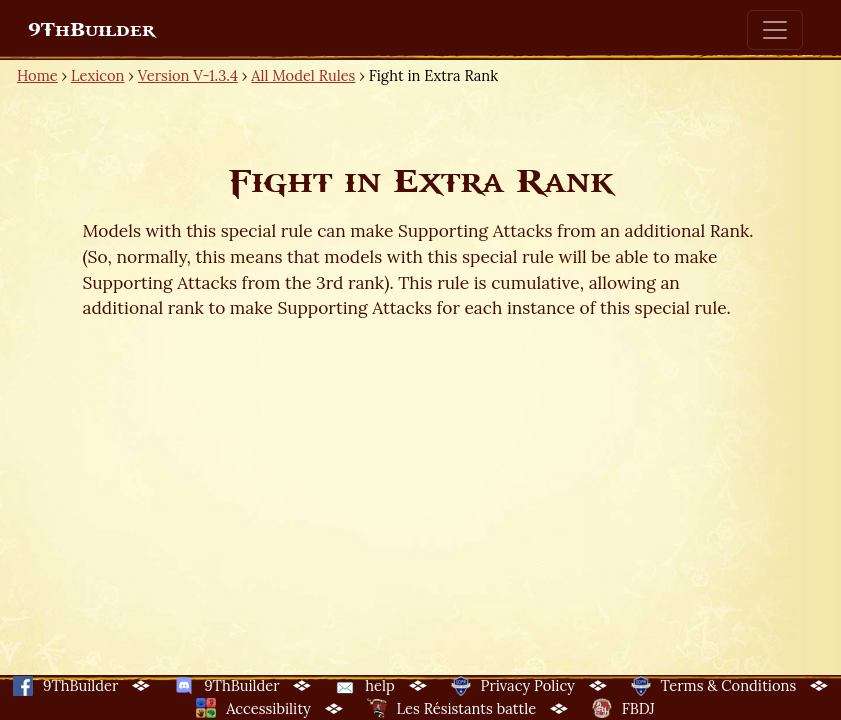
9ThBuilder (91, 30)
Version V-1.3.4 (188, 75)
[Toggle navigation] (775, 30)
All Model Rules (303, 75)
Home (37, 75)
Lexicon (97, 75)
